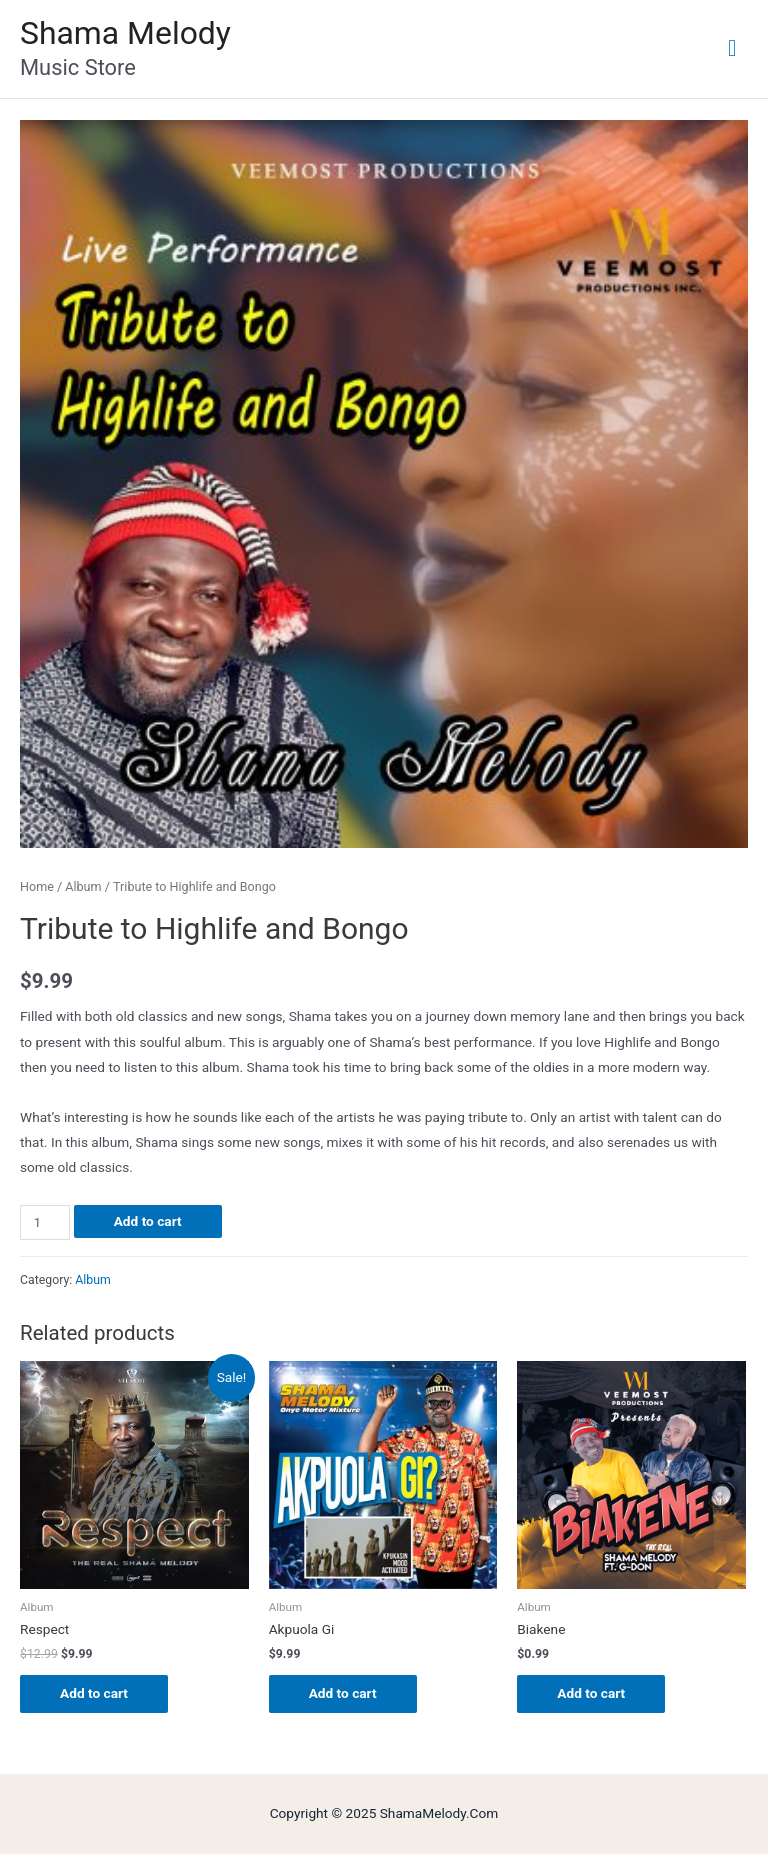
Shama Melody (125, 33)
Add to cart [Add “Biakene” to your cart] (591, 1693)
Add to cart (148, 1221)
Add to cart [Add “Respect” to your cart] (94, 1693)
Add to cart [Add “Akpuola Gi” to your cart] (343, 1693)
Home (37, 886)
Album (83, 886)
